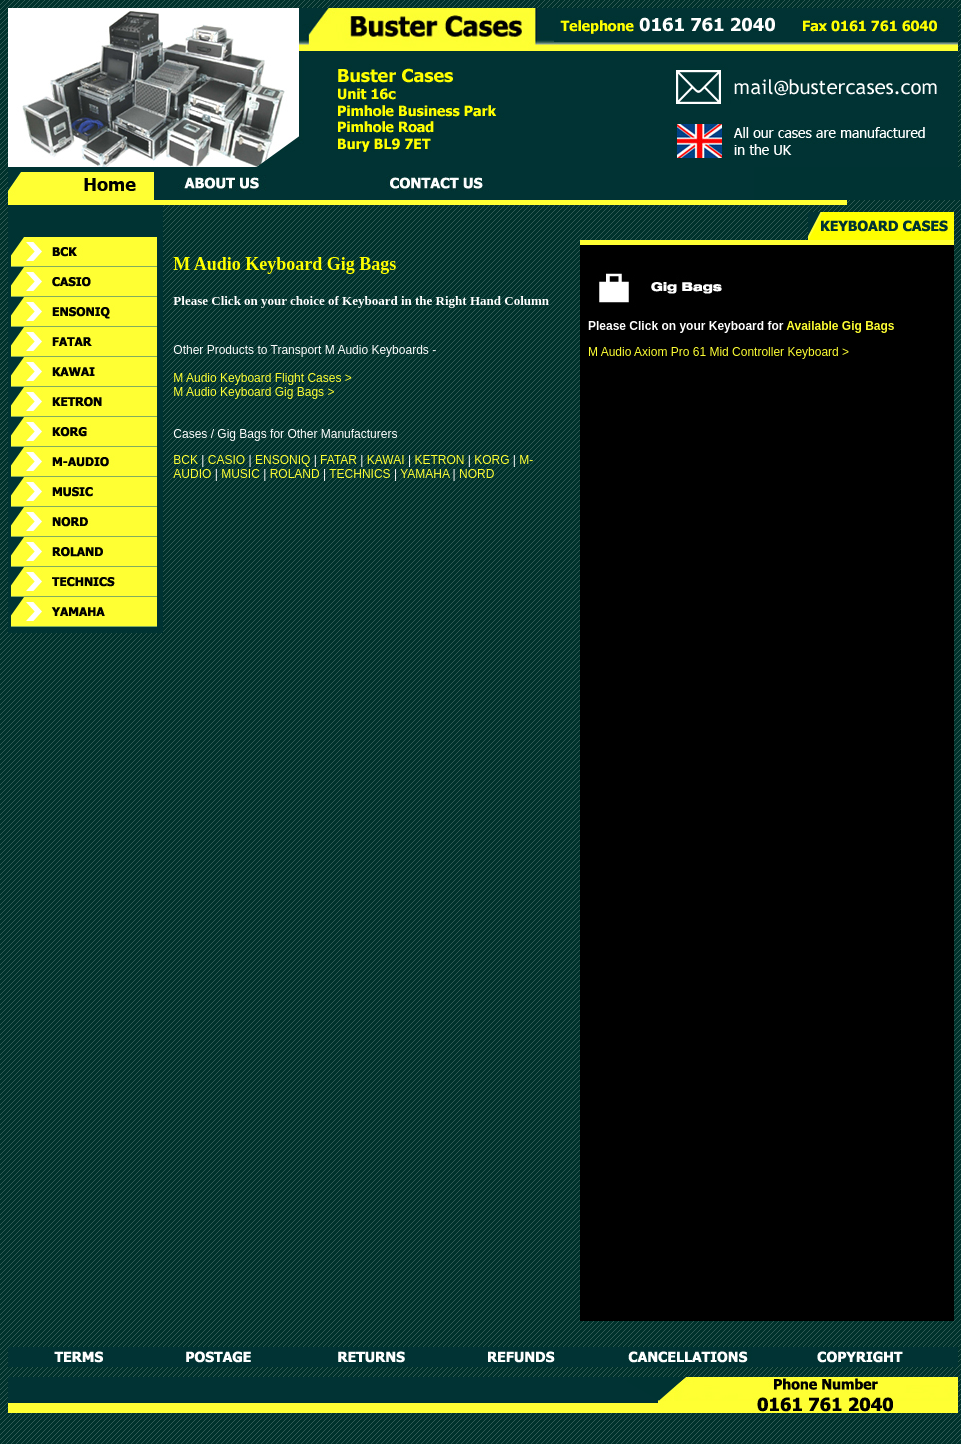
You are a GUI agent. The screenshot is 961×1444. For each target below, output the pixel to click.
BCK (185, 460)
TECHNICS (359, 474)
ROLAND (295, 474)
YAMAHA (424, 474)
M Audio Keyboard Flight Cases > (262, 378)
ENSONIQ (282, 460)
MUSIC (240, 474)
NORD (476, 474)
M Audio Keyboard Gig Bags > (253, 392)
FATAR (338, 460)
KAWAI (386, 460)
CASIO (226, 460)
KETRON (439, 460)
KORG (491, 460)
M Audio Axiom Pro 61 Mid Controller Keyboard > (718, 352)
